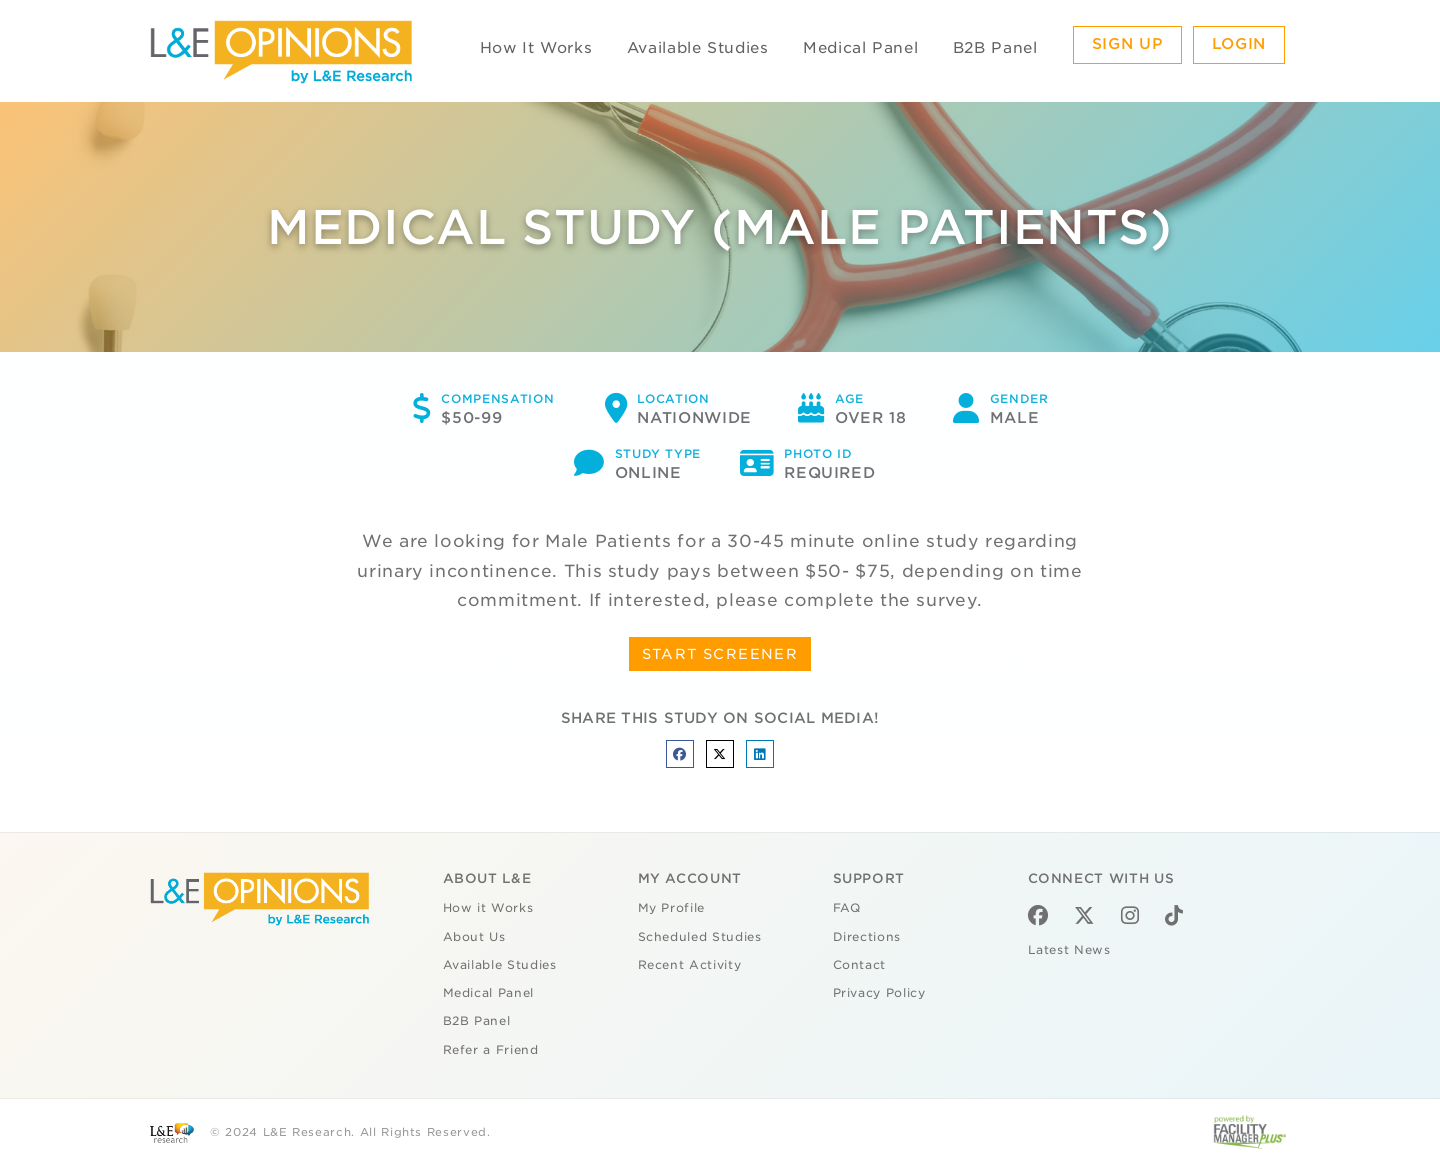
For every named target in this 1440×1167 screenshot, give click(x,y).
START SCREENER (720, 654)
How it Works (488, 908)
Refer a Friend (491, 1050)
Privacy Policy (879, 993)
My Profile (672, 908)
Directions (867, 937)
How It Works (536, 48)
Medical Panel (860, 48)
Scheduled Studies (700, 937)
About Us (474, 937)
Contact (860, 965)
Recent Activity (690, 965)
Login (1239, 44)
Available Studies (698, 48)
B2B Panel (995, 48)
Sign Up (1128, 44)
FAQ (847, 908)
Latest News (1069, 950)
